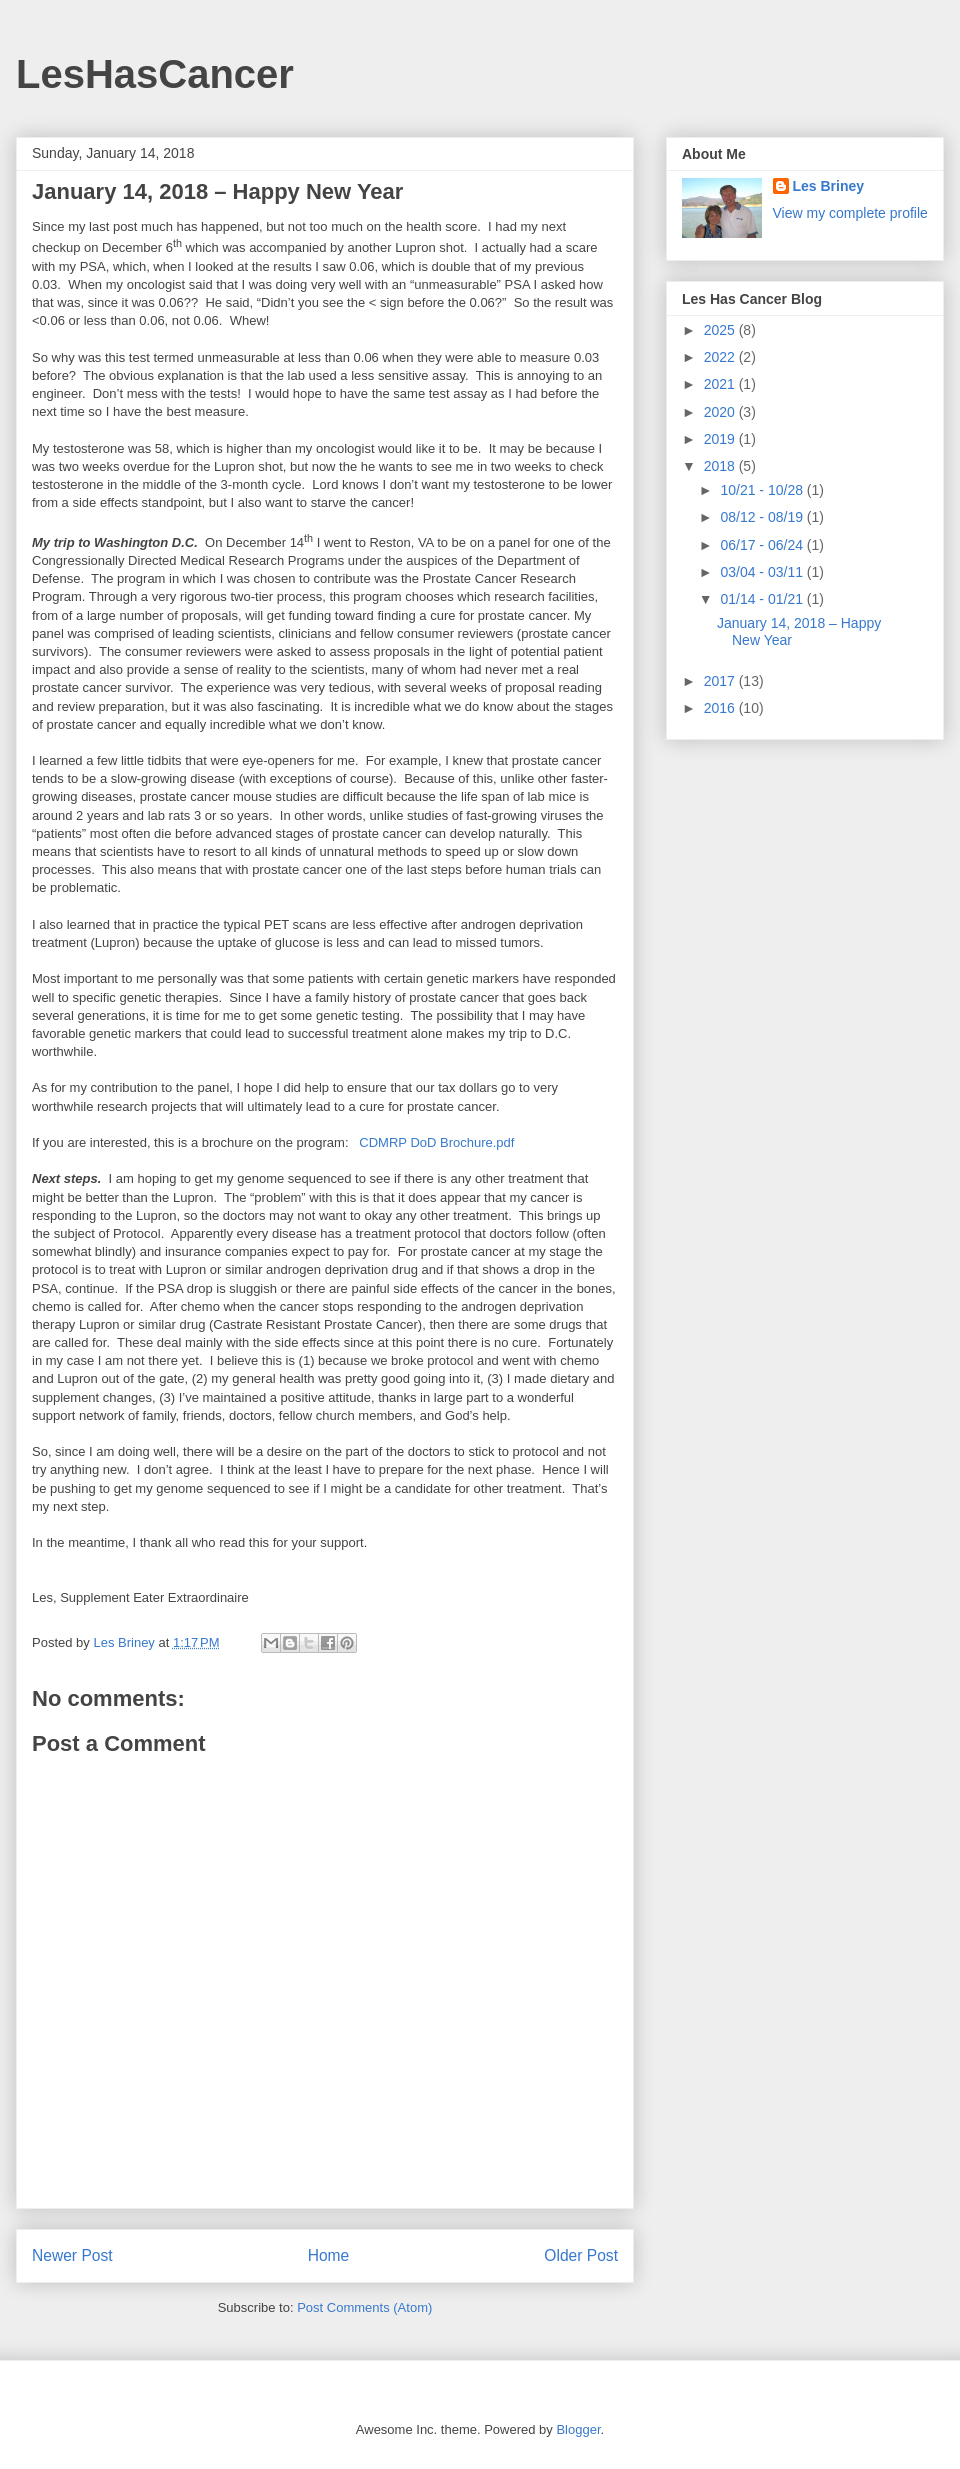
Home (329, 2255)
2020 (721, 412)
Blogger (578, 2429)
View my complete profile (850, 213)
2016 (721, 708)
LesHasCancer (155, 74)
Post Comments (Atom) (364, 2307)
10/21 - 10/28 (763, 490)
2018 (721, 466)
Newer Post (72, 2255)
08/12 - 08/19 (763, 517)
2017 (721, 681)
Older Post (581, 2255)
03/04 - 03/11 (763, 572)
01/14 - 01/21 (763, 599)
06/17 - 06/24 (763, 545)
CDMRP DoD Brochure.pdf (436, 1142)
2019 (721, 439)
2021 (721, 384)
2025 (721, 330)
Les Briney (829, 186)
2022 (721, 357)
